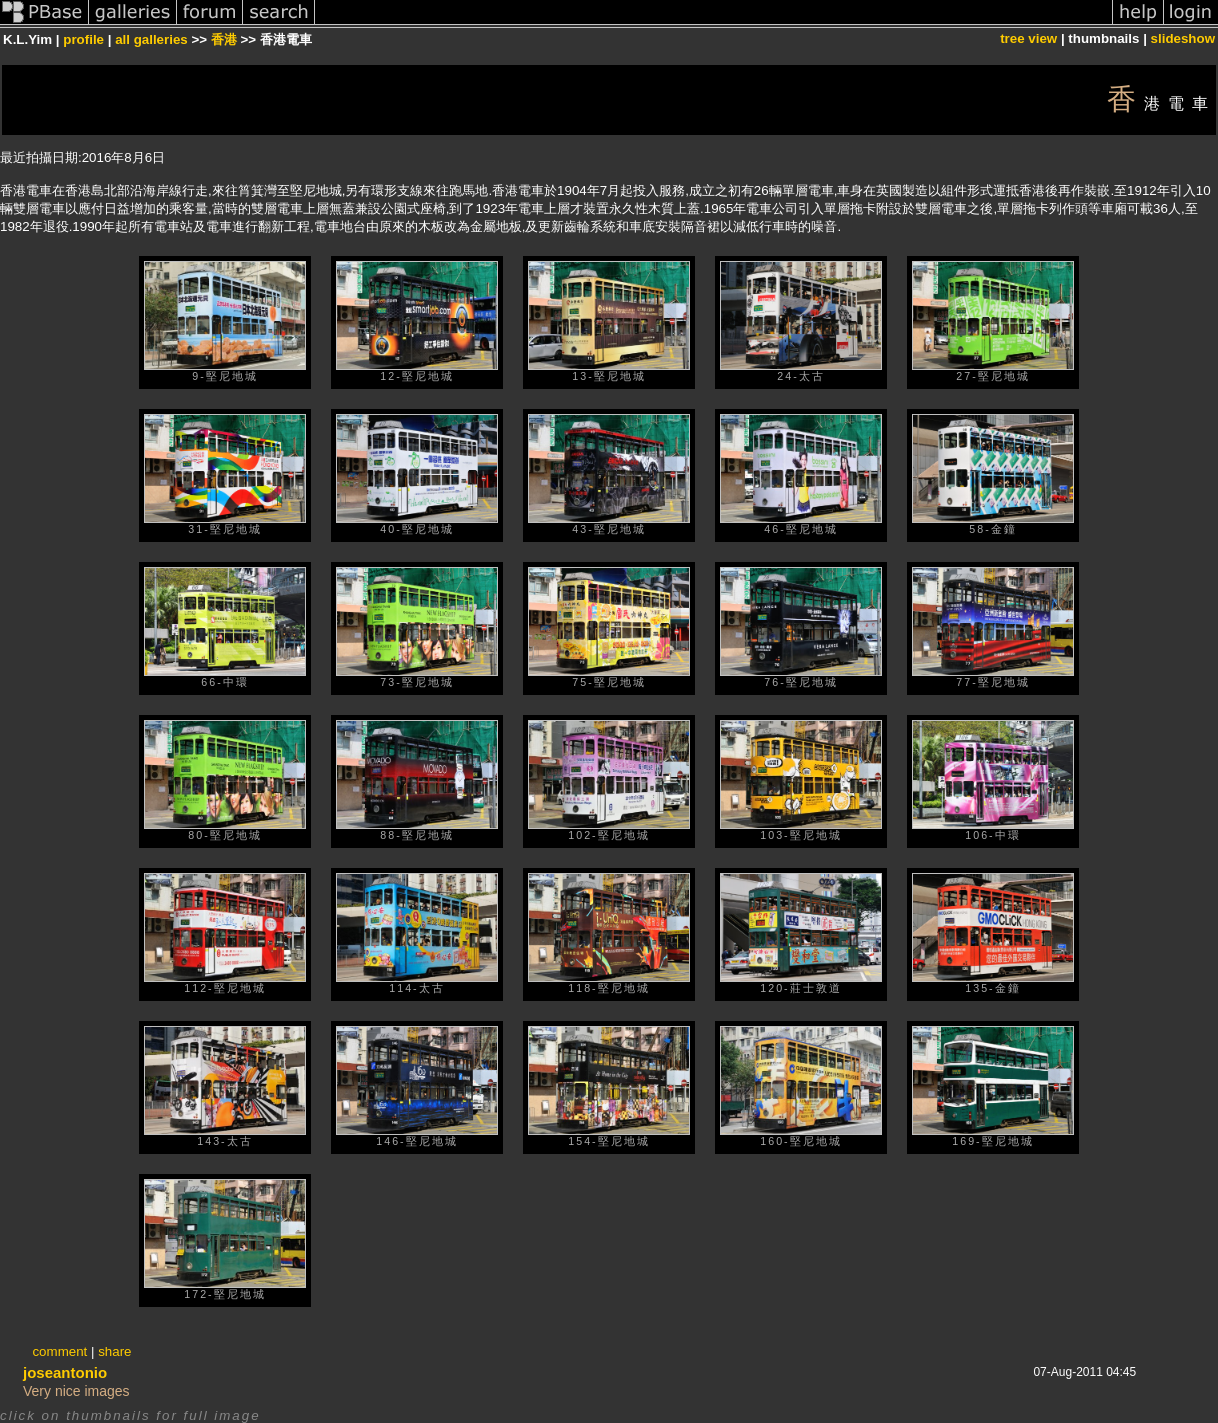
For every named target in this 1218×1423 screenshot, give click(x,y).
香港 (224, 39)
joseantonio (65, 1372)
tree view (1028, 38)
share (114, 1351)
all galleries (151, 39)
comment (59, 1351)
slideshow (1183, 38)
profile (83, 39)
